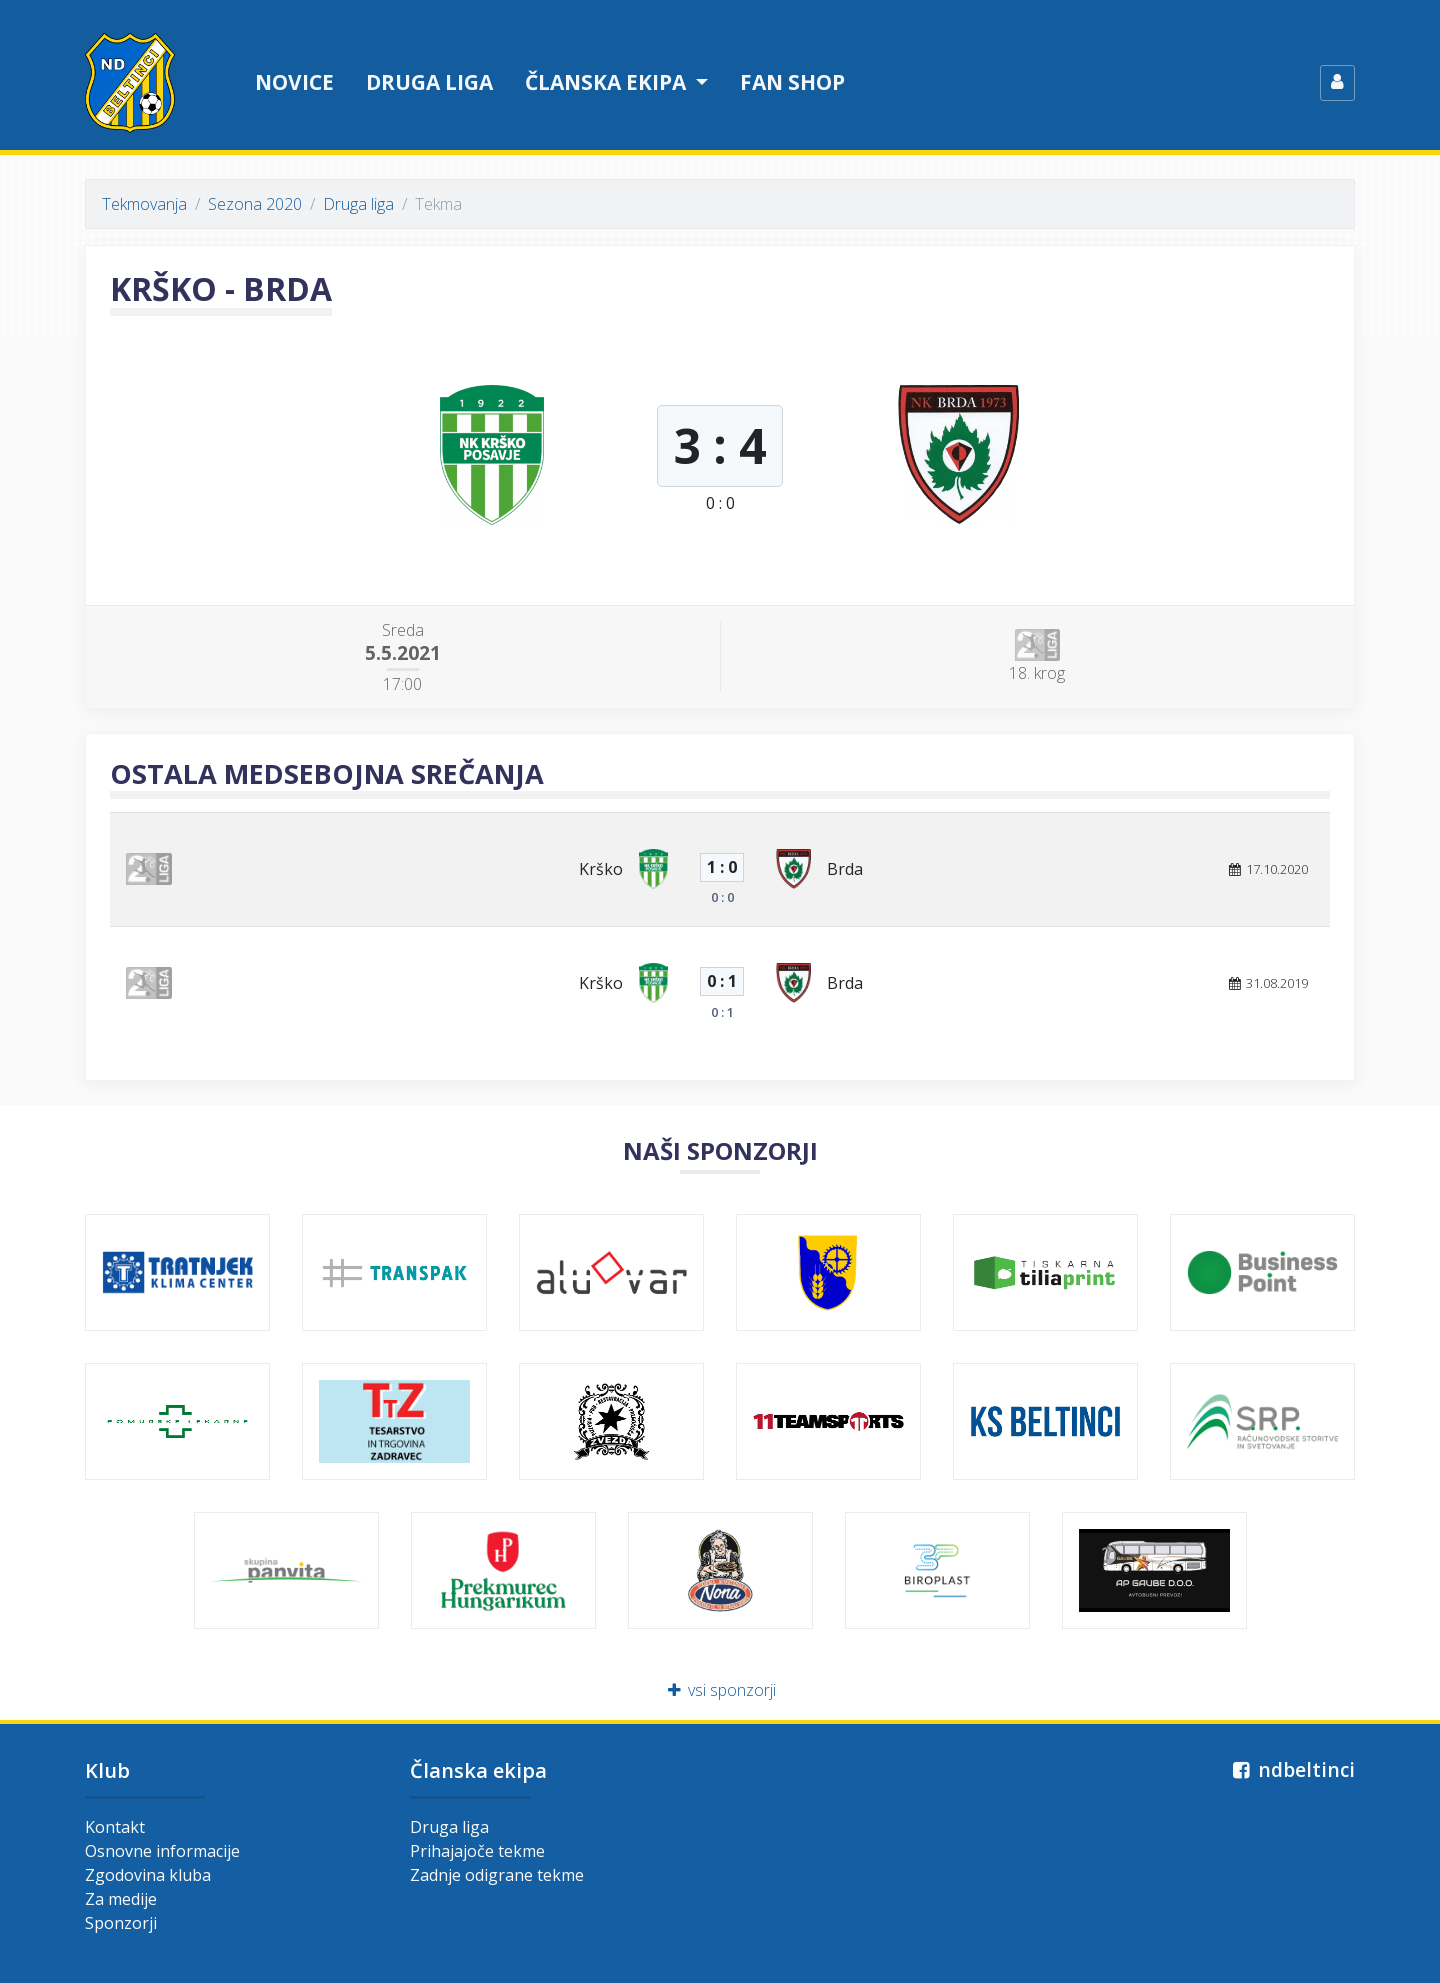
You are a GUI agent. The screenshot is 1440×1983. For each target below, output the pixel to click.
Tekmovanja (144, 204)
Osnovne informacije (162, 1851)
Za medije (121, 1899)
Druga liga (429, 82)
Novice (294, 82)
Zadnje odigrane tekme (497, 1875)
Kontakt (115, 1827)
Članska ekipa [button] (608, 82)
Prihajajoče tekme (477, 1851)
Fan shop (792, 82)
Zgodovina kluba (148, 1875)
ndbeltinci (1291, 1769)
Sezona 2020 (255, 204)
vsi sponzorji (720, 1690)
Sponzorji (121, 1923)
